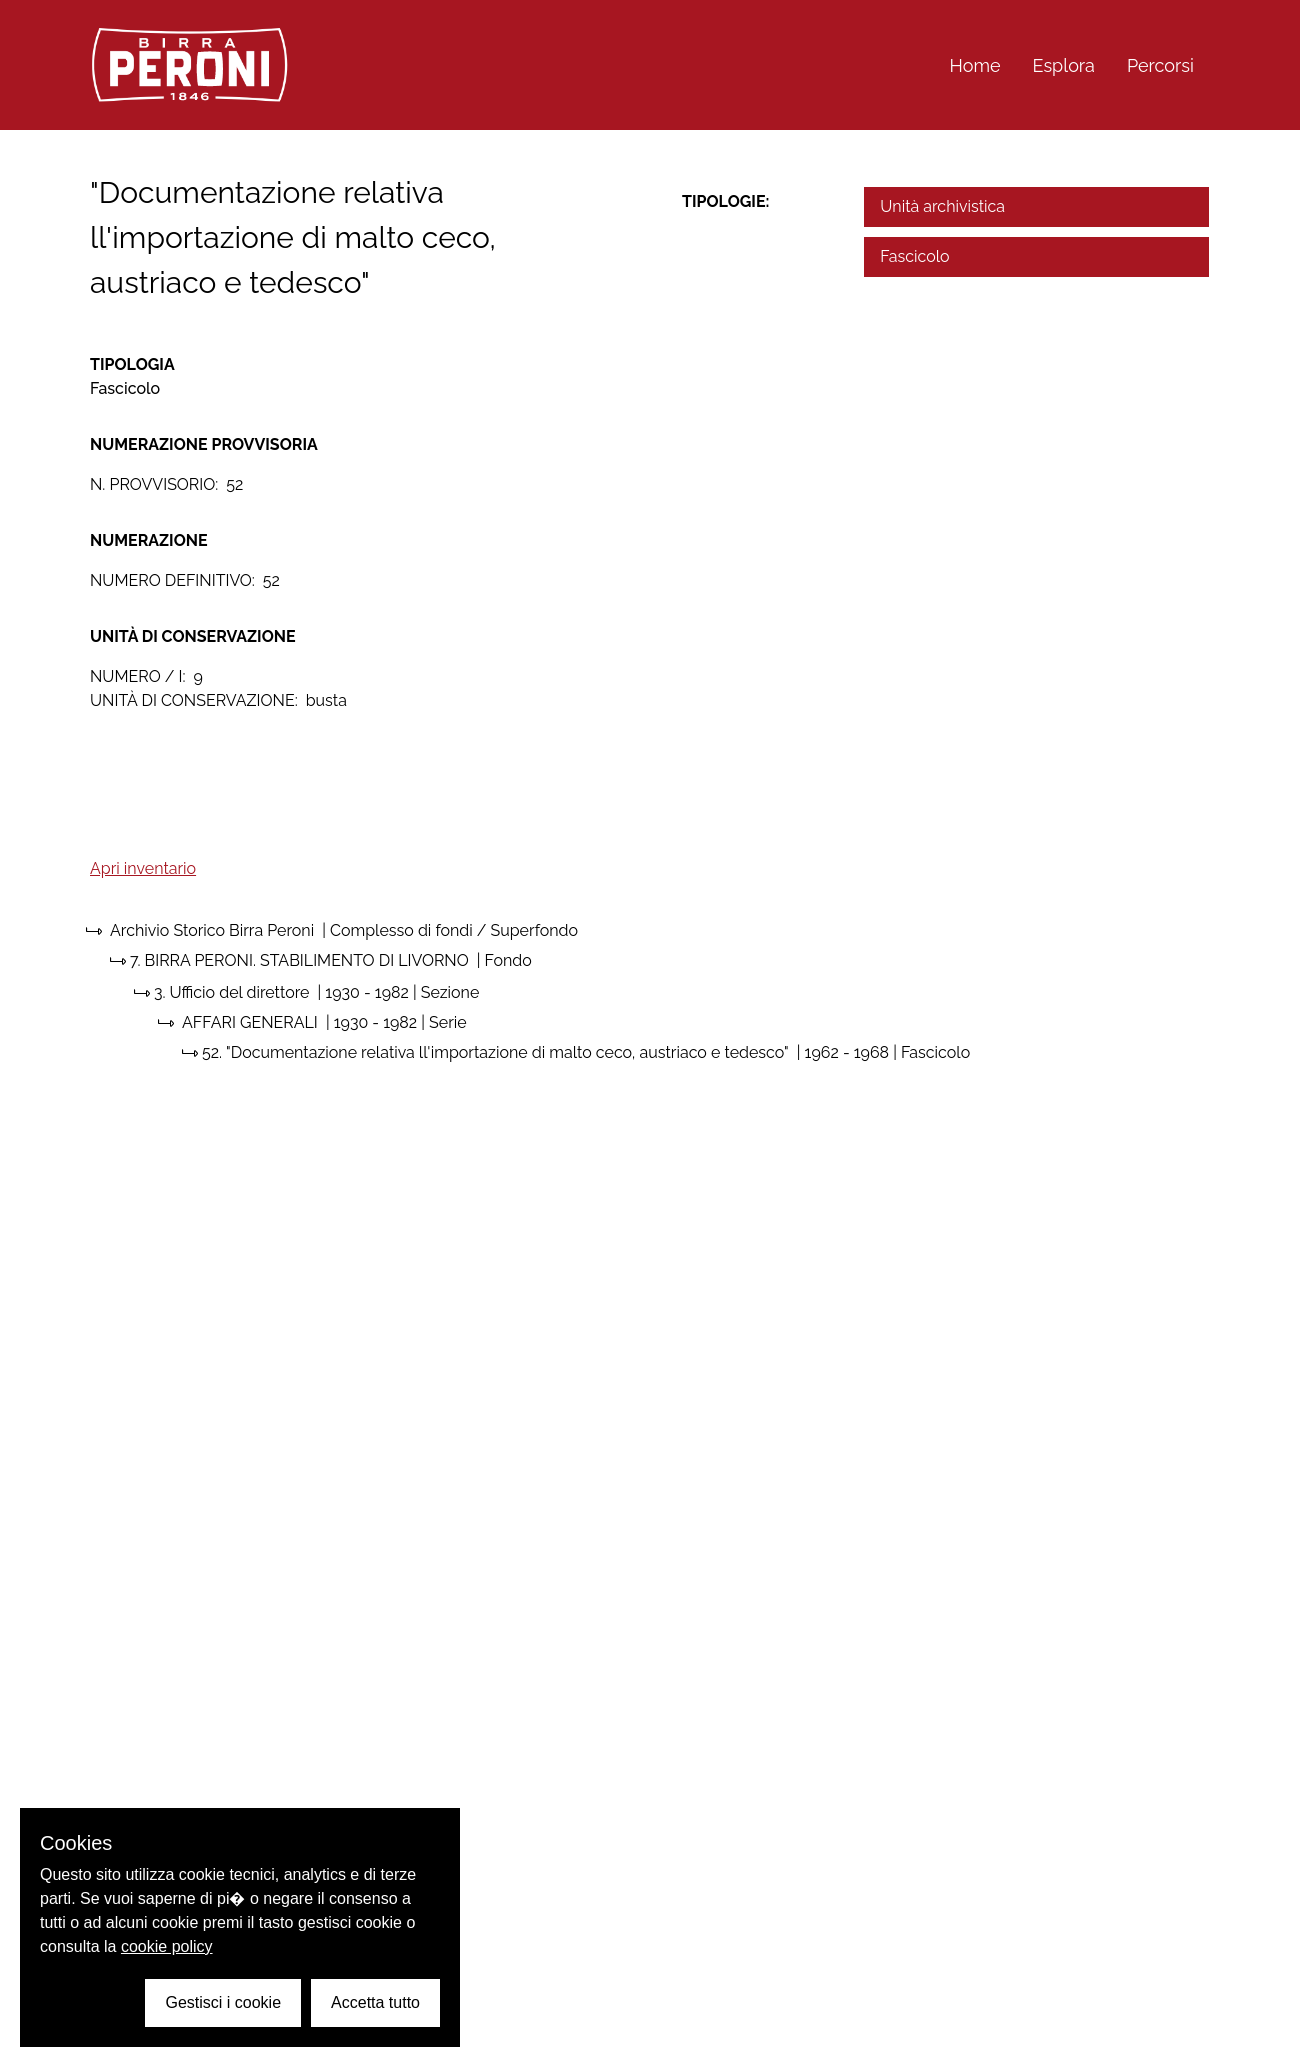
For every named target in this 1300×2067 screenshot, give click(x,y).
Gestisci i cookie (223, 2002)
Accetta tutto (375, 2002)
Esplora (1064, 65)
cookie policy (167, 1946)
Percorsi (1160, 65)
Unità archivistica (942, 206)
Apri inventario (143, 868)
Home (975, 65)
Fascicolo (914, 256)
